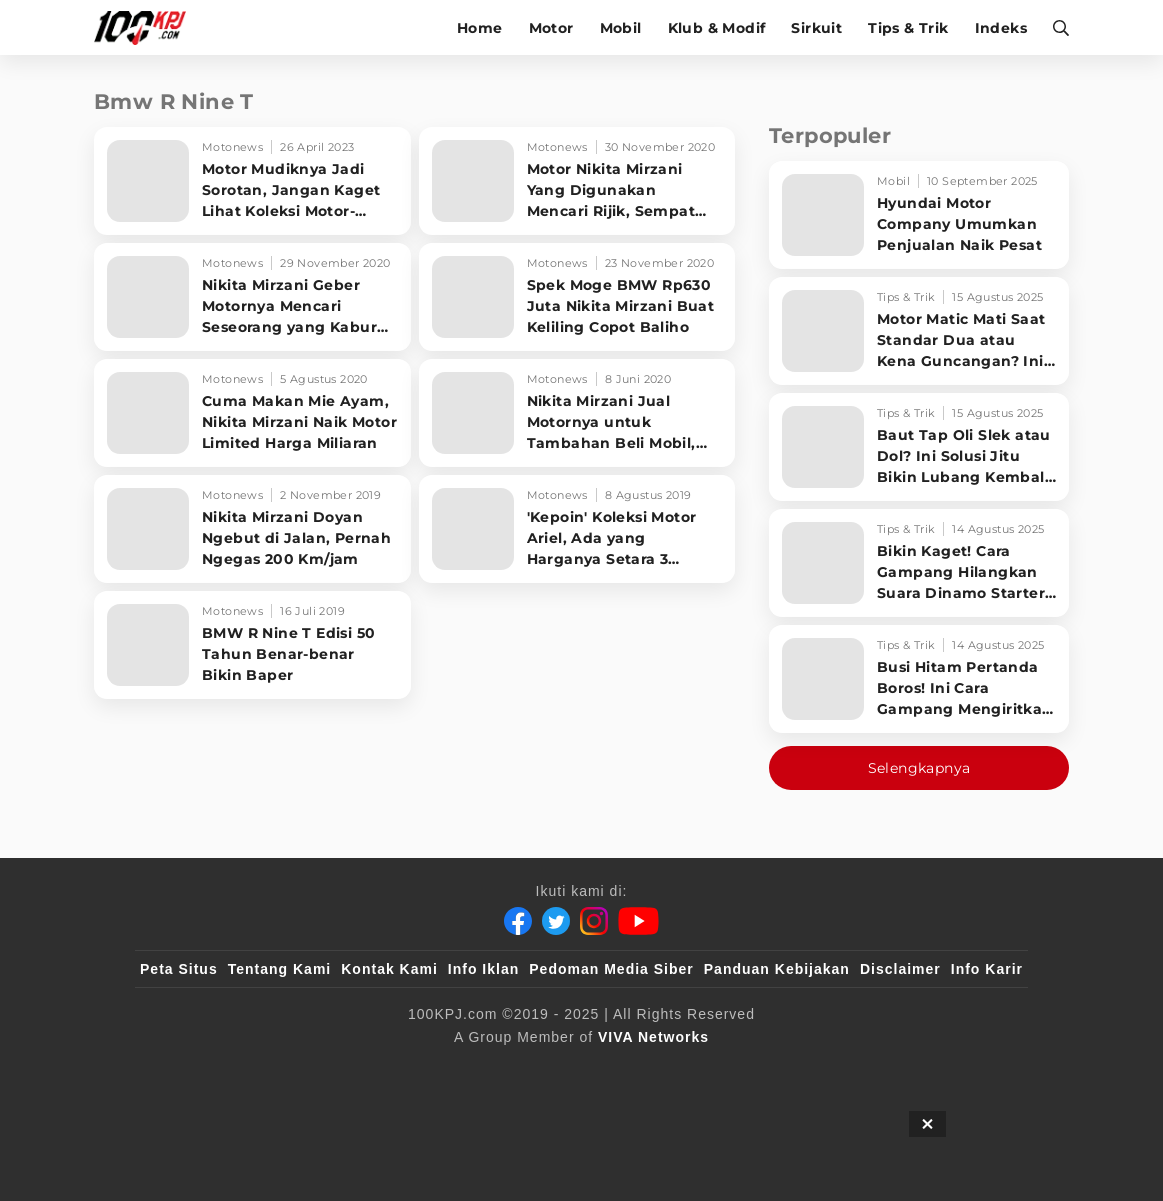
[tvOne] (621, 1070)
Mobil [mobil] (621, 28)
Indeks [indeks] (1001, 28)
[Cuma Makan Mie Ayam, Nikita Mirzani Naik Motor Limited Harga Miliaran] (252, 413)
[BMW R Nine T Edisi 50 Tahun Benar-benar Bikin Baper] (252, 645)
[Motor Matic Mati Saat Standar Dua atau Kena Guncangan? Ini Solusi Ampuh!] (919, 331)
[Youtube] (638, 921)
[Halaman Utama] (146, 27)
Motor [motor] (551, 28)
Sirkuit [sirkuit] (816, 28)
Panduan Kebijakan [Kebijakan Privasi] (777, 969)
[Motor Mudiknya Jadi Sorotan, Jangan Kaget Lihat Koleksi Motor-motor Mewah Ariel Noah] (252, 181)
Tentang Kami (280, 969)
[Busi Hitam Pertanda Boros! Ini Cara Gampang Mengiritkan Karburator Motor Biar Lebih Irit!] (919, 679)
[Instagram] (594, 921)
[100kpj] (288, 1070)
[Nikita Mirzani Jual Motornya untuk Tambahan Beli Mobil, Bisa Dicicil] (577, 413)
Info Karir (987, 969)
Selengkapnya (919, 768)
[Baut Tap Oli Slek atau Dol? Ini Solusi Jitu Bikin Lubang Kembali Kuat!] (919, 447)
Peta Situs (179, 969)
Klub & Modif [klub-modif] (717, 28)
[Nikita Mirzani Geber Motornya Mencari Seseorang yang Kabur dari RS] (252, 297)
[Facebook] (518, 921)
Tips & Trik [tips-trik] (908, 28)
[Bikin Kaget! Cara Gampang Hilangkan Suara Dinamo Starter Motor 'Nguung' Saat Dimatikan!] (919, 563)
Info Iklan (483, 969)
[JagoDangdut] (976, 1070)
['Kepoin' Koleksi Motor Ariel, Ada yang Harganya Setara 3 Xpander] (577, 529)
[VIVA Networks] (653, 1037)
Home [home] (480, 28)
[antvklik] (774, 1070)
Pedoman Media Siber (611, 969)
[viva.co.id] (194, 1070)
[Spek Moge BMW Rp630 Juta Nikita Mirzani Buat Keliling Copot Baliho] (577, 297)
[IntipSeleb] (871, 1070)
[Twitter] (556, 921)
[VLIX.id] (462, 1070)
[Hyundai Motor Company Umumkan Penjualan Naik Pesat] (919, 215)
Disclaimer (900, 969)
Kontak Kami (389, 969)
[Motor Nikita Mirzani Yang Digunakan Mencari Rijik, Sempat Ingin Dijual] (577, 181)
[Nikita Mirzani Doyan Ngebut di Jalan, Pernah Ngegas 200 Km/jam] (252, 529)
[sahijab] (370, 1070)
